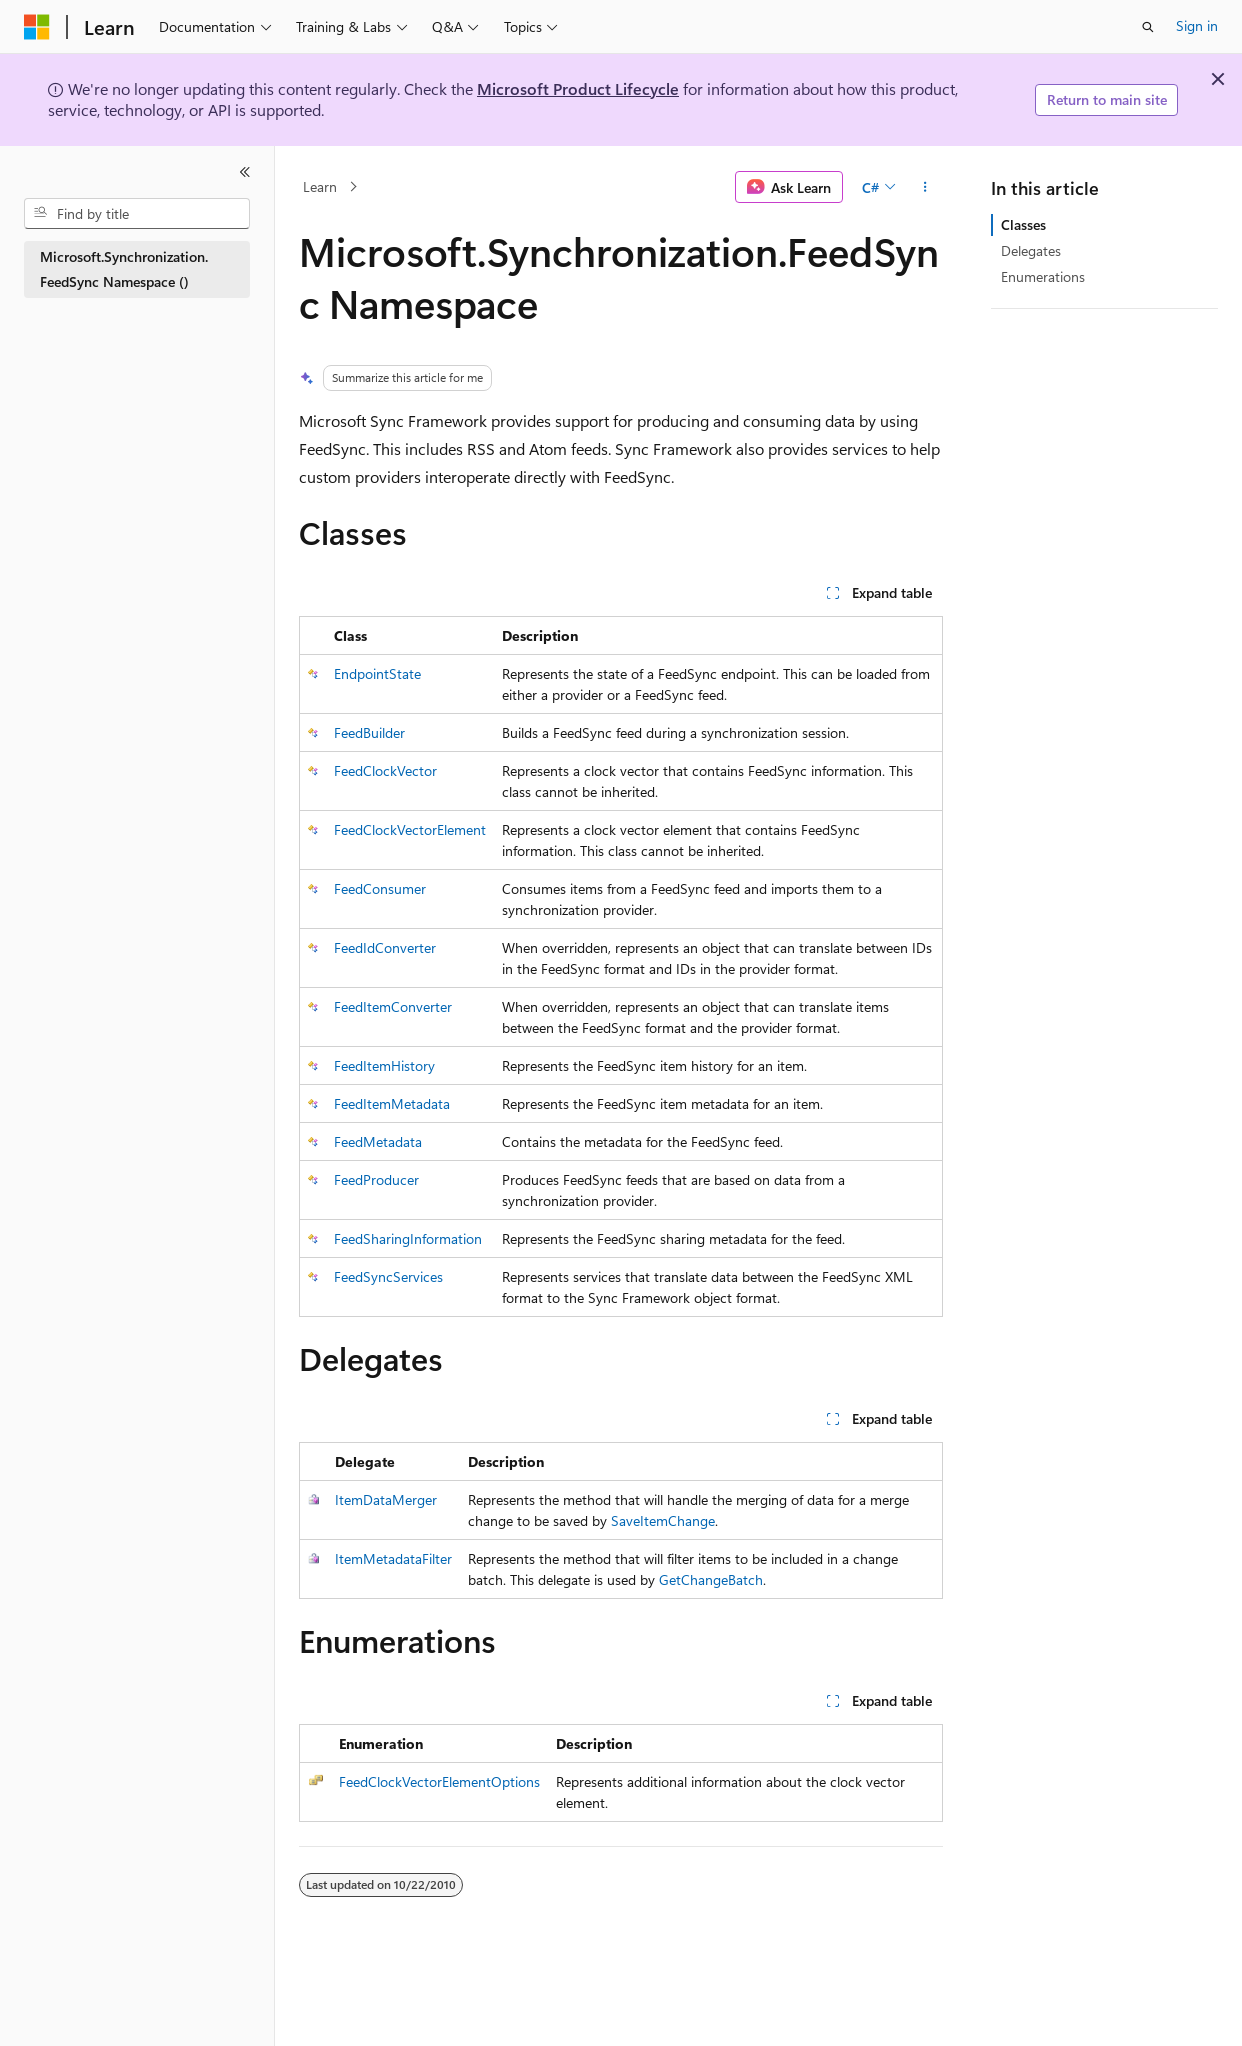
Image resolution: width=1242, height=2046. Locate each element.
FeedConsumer (380, 888)
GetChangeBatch (711, 1579)
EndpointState (377, 673)
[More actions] (925, 187)
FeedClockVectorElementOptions (439, 1781)
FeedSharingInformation (408, 1238)
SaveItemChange (663, 1520)
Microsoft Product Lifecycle (578, 88)
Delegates (1031, 250)
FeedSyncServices (388, 1276)
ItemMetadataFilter (393, 1558)
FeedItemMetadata (392, 1103)
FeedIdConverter (385, 947)
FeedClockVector (385, 770)
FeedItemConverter (393, 1006)
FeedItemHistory (384, 1065)
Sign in (1197, 25)
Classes (1023, 224)
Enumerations (1043, 276)
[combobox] (137, 214)
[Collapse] (245, 172)
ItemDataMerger (386, 1499)
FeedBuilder (369, 732)
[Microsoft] (37, 27)
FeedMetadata (378, 1141)
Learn (320, 186)
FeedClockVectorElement (410, 829)
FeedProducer (376, 1179)
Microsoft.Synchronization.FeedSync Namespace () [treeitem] (124, 269)
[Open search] (1148, 27)
